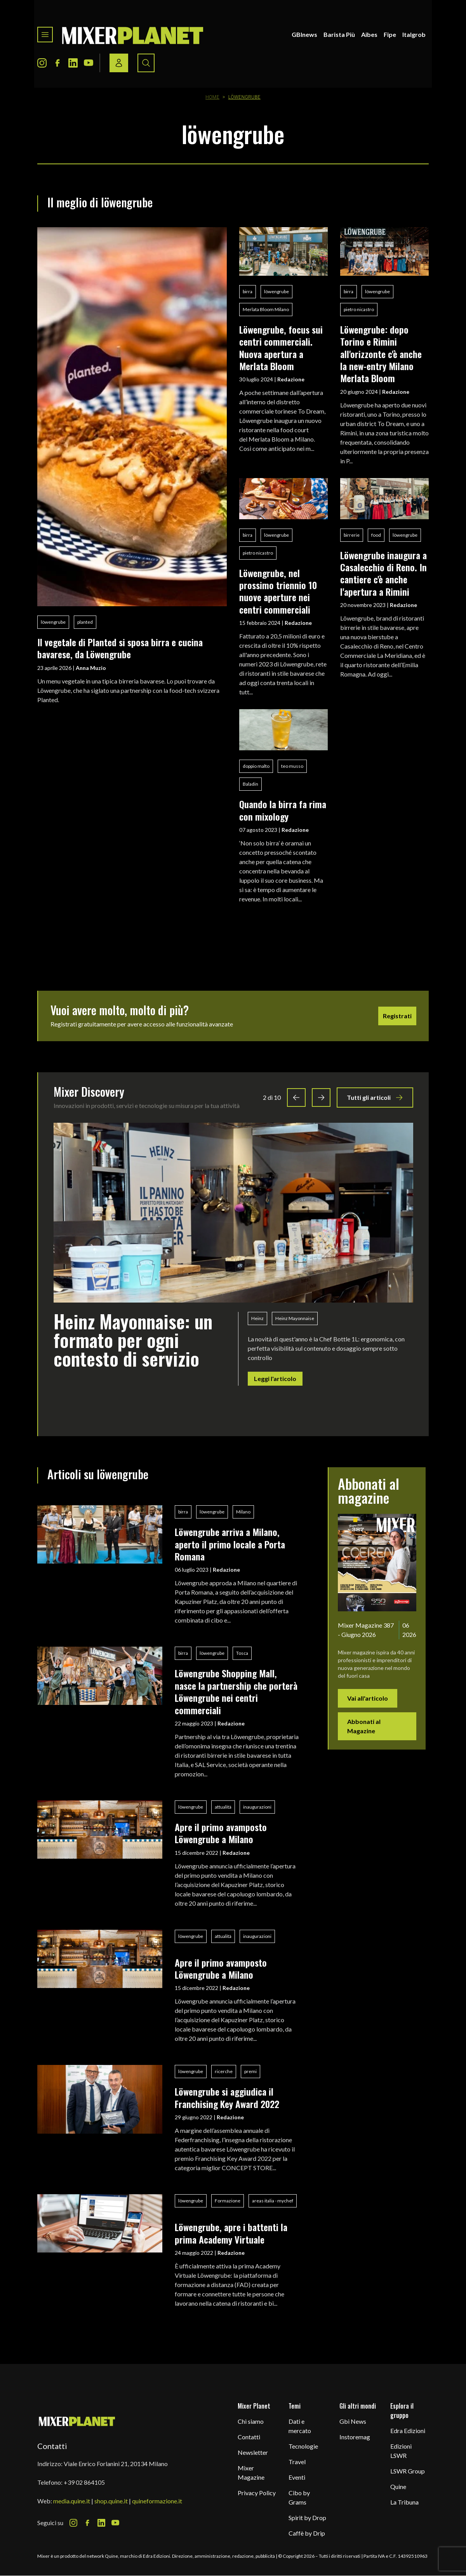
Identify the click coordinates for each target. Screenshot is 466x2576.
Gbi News (352, 2421)
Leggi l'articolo (275, 1378)
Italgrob (414, 34)
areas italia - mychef (272, 2201)
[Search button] (146, 63)
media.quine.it (71, 2501)
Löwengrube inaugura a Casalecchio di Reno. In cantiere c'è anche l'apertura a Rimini (383, 573)
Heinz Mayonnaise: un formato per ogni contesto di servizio (133, 1339)
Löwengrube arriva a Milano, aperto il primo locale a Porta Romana (230, 1544)
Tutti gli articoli (375, 1097)
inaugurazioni (257, 1807)
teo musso (292, 766)
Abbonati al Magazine (364, 1726)
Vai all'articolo (367, 1698)
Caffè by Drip (307, 2533)
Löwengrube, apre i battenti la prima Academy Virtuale (231, 2233)
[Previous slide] (296, 1097)
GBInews (304, 34)
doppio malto (256, 766)
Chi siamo (251, 2421)
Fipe (390, 34)
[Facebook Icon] (57, 63)
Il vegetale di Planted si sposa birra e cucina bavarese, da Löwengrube (120, 648)
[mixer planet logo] (77, 2421)
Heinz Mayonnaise (294, 1318)
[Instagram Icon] (42, 63)
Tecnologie (303, 2446)
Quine (398, 2486)
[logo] (133, 35)
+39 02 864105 (84, 2482)
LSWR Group (407, 2471)
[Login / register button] (119, 63)
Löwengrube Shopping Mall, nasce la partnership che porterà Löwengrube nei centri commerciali (236, 1691)
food (376, 535)
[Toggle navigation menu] (45, 34)
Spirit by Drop (307, 2517)
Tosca (242, 1653)
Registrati (397, 1015)
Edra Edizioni (407, 2430)
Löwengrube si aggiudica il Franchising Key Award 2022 (227, 2097)
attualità (223, 1807)
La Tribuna (404, 2502)
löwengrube (53, 622)
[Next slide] (321, 1097)
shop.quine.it (111, 2501)
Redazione (290, 379)
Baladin (250, 784)
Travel (297, 2461)
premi (250, 2071)
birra (247, 291)
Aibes (369, 34)
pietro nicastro (359, 309)
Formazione (227, 2201)
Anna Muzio (91, 667)
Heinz (257, 1318)
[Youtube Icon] (88, 63)
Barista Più (339, 34)
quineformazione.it (157, 2501)
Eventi (297, 2477)
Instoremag (354, 2436)
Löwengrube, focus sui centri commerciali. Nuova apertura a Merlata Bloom (281, 347)
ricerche (224, 2071)
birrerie (352, 535)
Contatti (249, 2436)
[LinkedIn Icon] (73, 63)
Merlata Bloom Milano (266, 309)
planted (85, 622)
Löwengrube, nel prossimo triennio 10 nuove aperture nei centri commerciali (278, 591)
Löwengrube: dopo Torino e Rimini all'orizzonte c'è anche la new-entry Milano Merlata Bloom (381, 353)
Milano (243, 1512)
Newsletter (253, 2452)
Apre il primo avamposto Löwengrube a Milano (221, 1833)
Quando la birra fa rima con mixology (282, 810)
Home (212, 97)
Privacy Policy (257, 2492)
